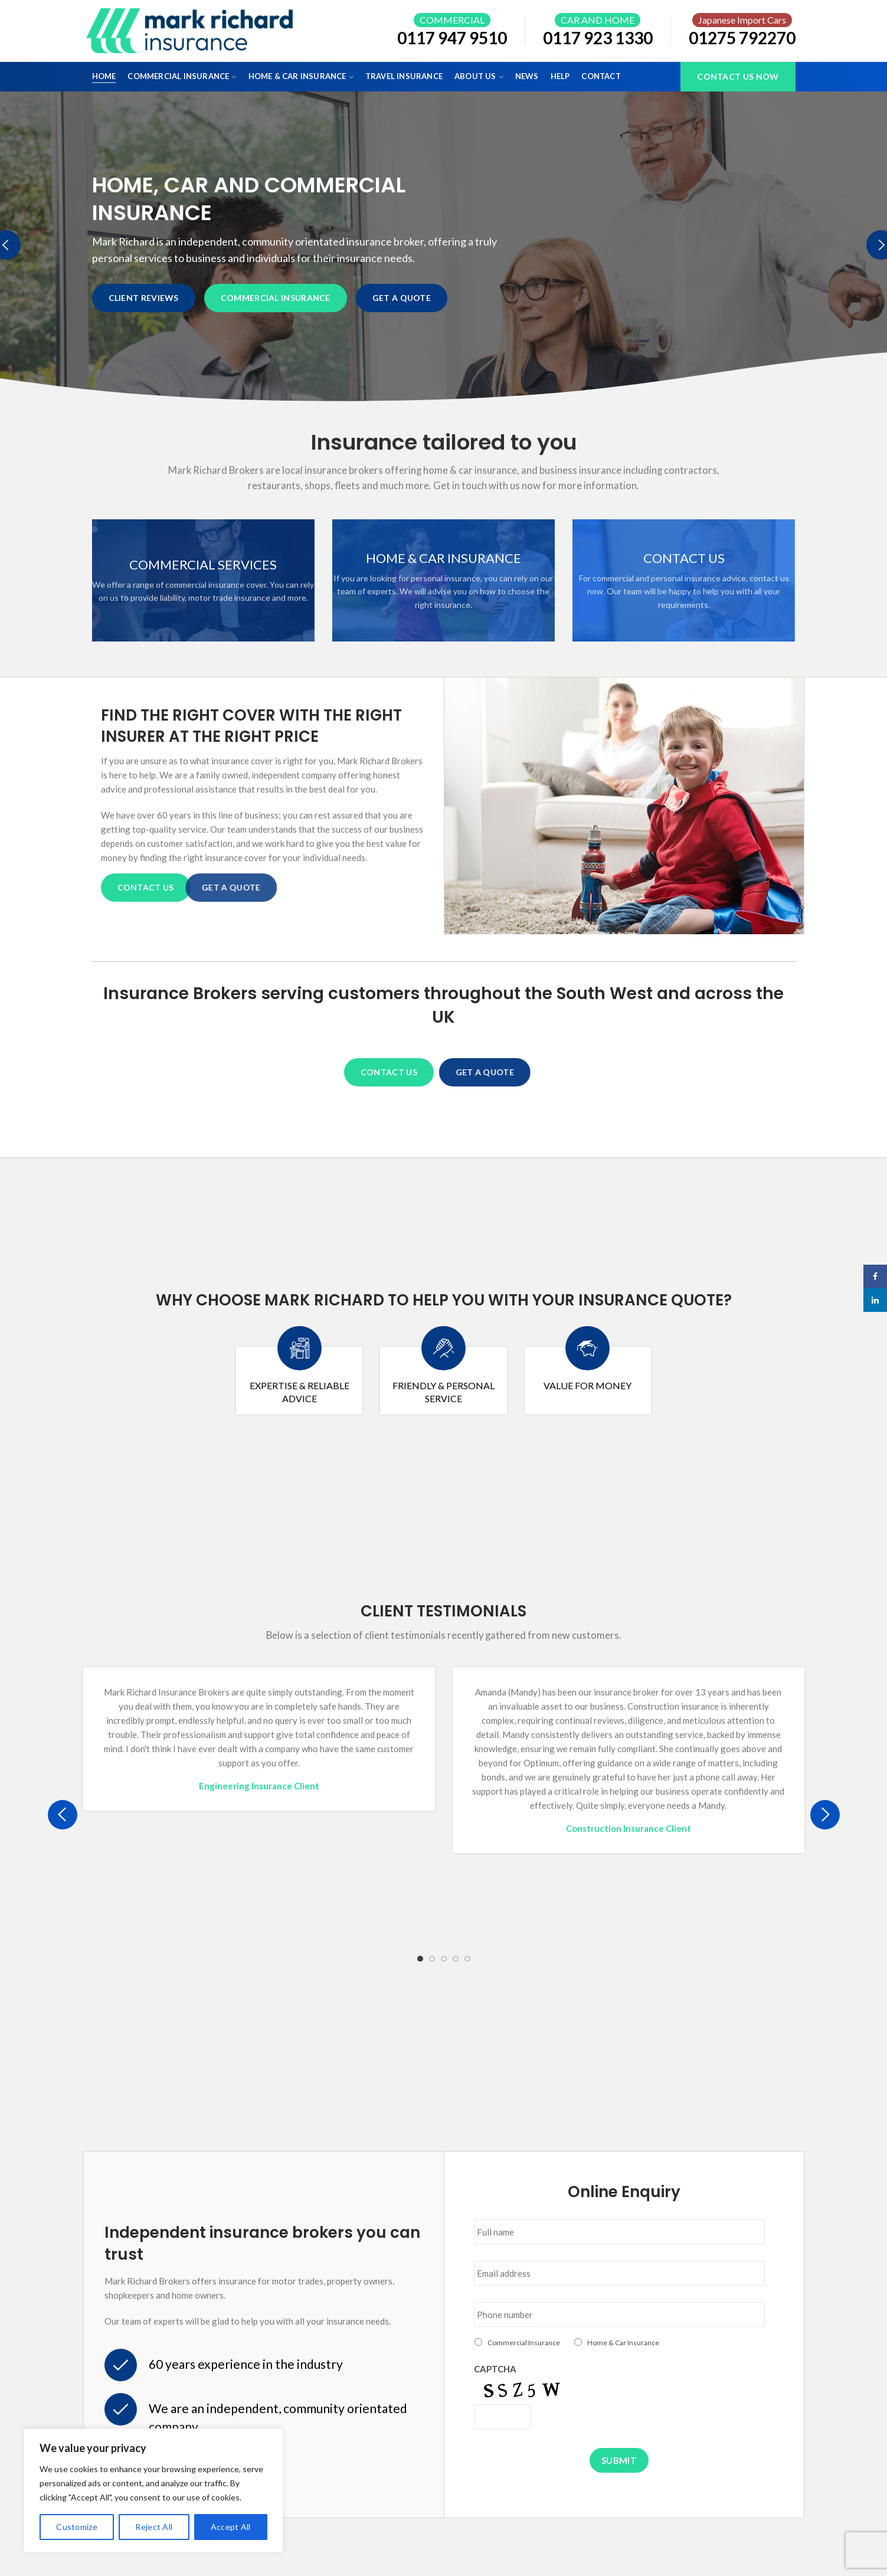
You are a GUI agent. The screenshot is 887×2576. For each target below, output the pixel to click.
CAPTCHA (495, 2369)
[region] (153, 2490)
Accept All (231, 2527)
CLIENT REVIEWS (144, 298)
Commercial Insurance (523, 2342)
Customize (76, 2527)
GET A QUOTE (398, 298)
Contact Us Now (737, 76)
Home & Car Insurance (623, 2342)
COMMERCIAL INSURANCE (275, 298)
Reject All (153, 2527)
